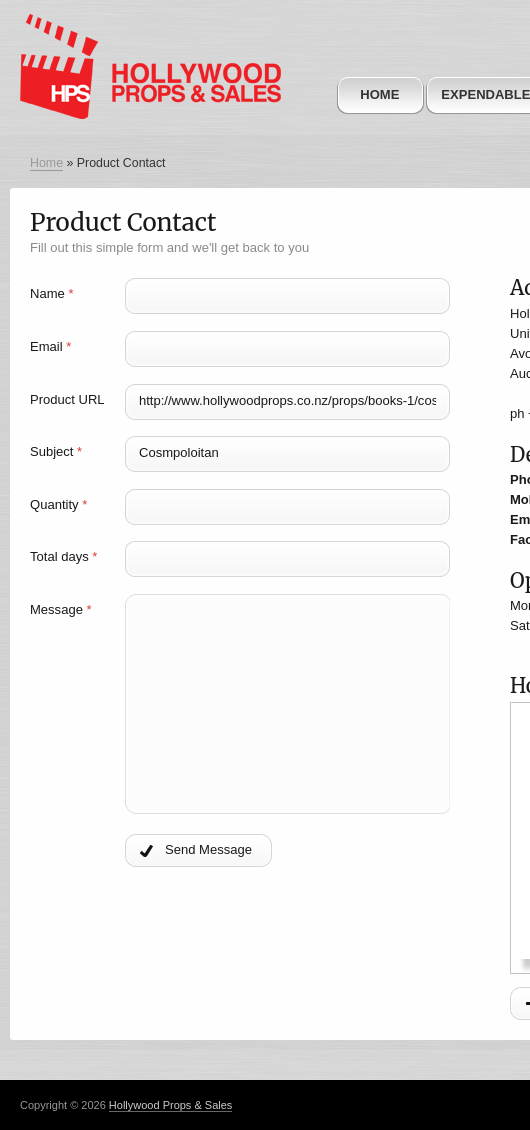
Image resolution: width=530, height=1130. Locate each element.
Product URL (67, 399)
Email (50, 346)
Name (51, 293)
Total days (63, 556)
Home (379, 94)
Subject (56, 451)
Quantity (58, 504)
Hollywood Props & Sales (171, 1105)
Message (61, 609)
